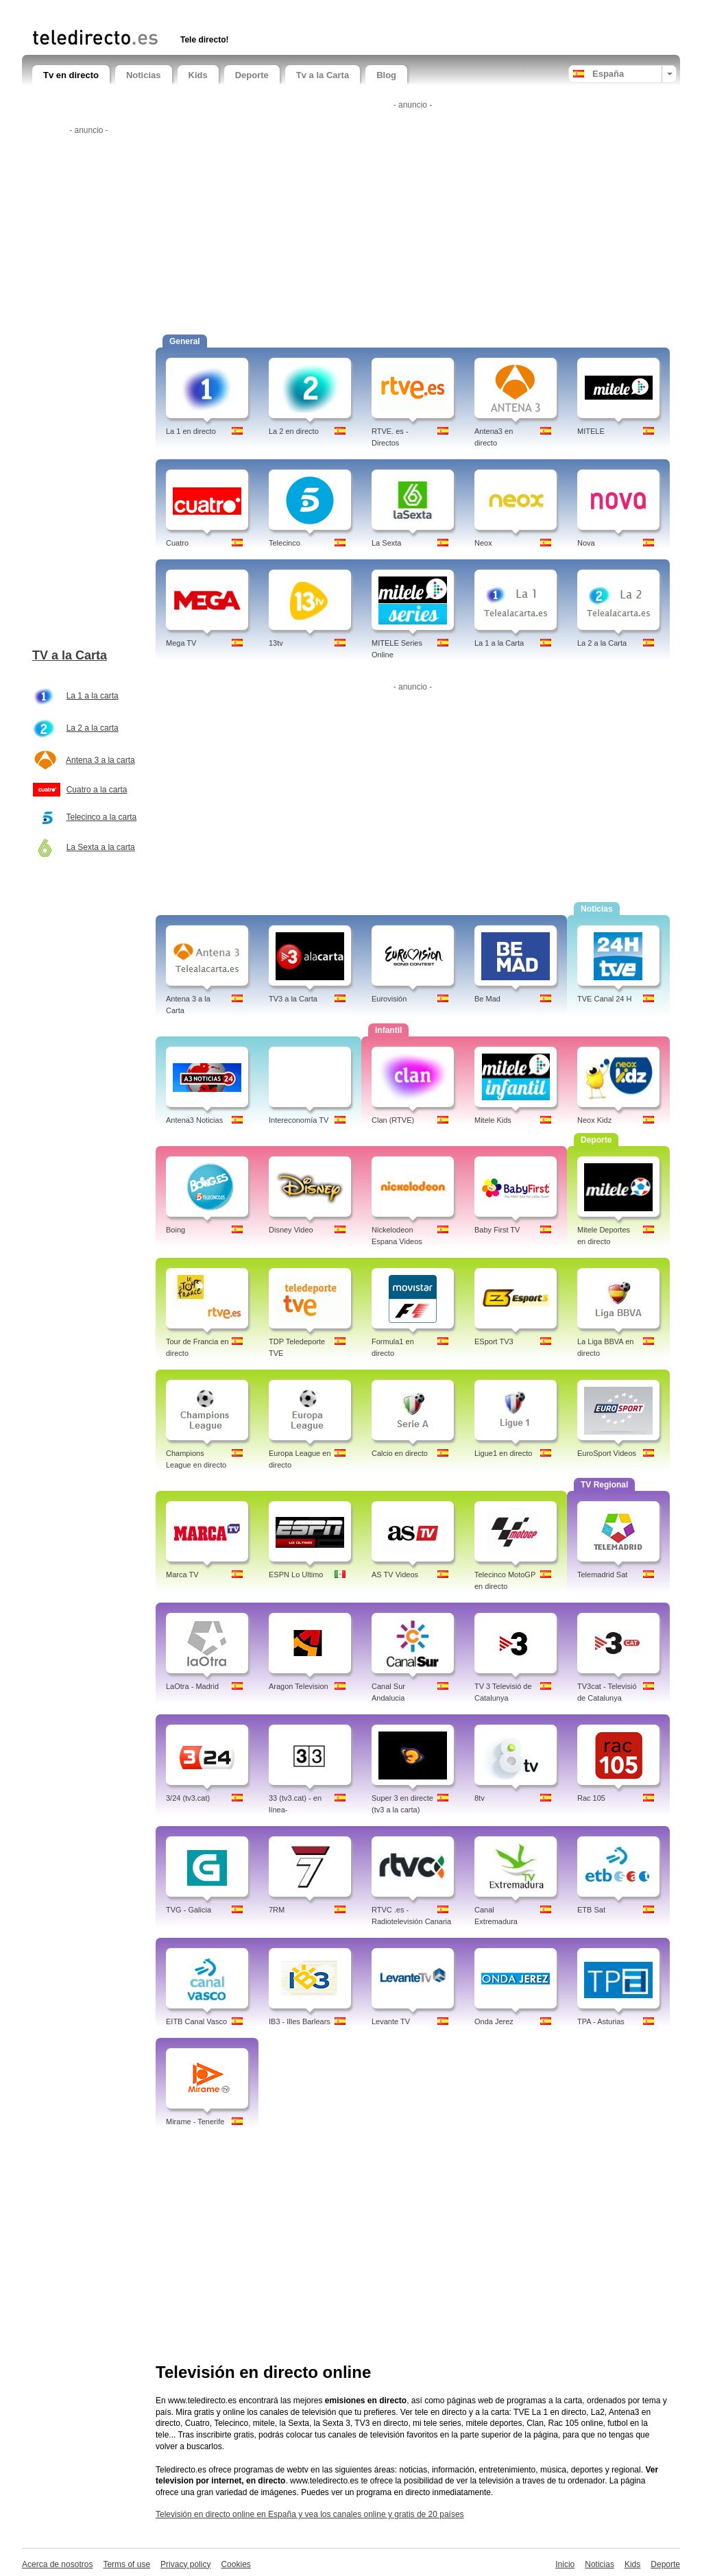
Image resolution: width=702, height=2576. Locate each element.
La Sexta (386, 543)
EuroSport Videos (606, 1453)
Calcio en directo (400, 1453)
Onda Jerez (493, 2021)
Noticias (143, 75)
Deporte (252, 75)
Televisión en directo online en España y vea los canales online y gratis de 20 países (310, 2514)
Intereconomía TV (298, 1120)
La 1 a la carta (92, 696)
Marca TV (182, 1574)
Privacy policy (185, 2564)
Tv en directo (71, 75)
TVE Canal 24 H (604, 999)
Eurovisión (389, 999)
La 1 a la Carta (499, 643)
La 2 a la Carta (602, 643)
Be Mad (487, 999)
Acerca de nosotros (57, 2564)
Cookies (235, 2564)
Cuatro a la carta (97, 789)
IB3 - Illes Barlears (299, 2021)
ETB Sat (591, 1910)
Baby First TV (497, 1230)
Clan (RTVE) (393, 1120)
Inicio (564, 2564)
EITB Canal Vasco (196, 2021)
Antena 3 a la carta (100, 760)
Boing (175, 1230)
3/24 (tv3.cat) (188, 1798)
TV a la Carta (69, 655)
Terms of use (126, 2564)
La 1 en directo (191, 431)
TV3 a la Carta (293, 999)
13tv (276, 643)
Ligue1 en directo (503, 1453)
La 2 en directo (294, 431)
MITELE (591, 431)
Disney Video (291, 1230)
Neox (483, 543)
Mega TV (181, 643)
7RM (277, 1910)
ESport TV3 (493, 1341)
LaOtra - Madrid (192, 1686)
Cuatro (177, 543)
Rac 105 (591, 1798)
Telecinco (284, 543)
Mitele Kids (492, 1120)
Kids (198, 75)
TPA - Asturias (601, 2021)
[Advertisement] (192, 12)
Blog (386, 75)
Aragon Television (298, 1686)
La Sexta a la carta (100, 847)
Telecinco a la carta (101, 817)
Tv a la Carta (322, 75)
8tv (479, 1798)
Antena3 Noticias (194, 1120)
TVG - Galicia (188, 1910)
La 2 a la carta (92, 728)
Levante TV (391, 2021)
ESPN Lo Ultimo (296, 1574)
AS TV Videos (395, 1574)
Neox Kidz (594, 1120)
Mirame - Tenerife (195, 2121)
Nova (586, 543)
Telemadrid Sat (602, 1574)
